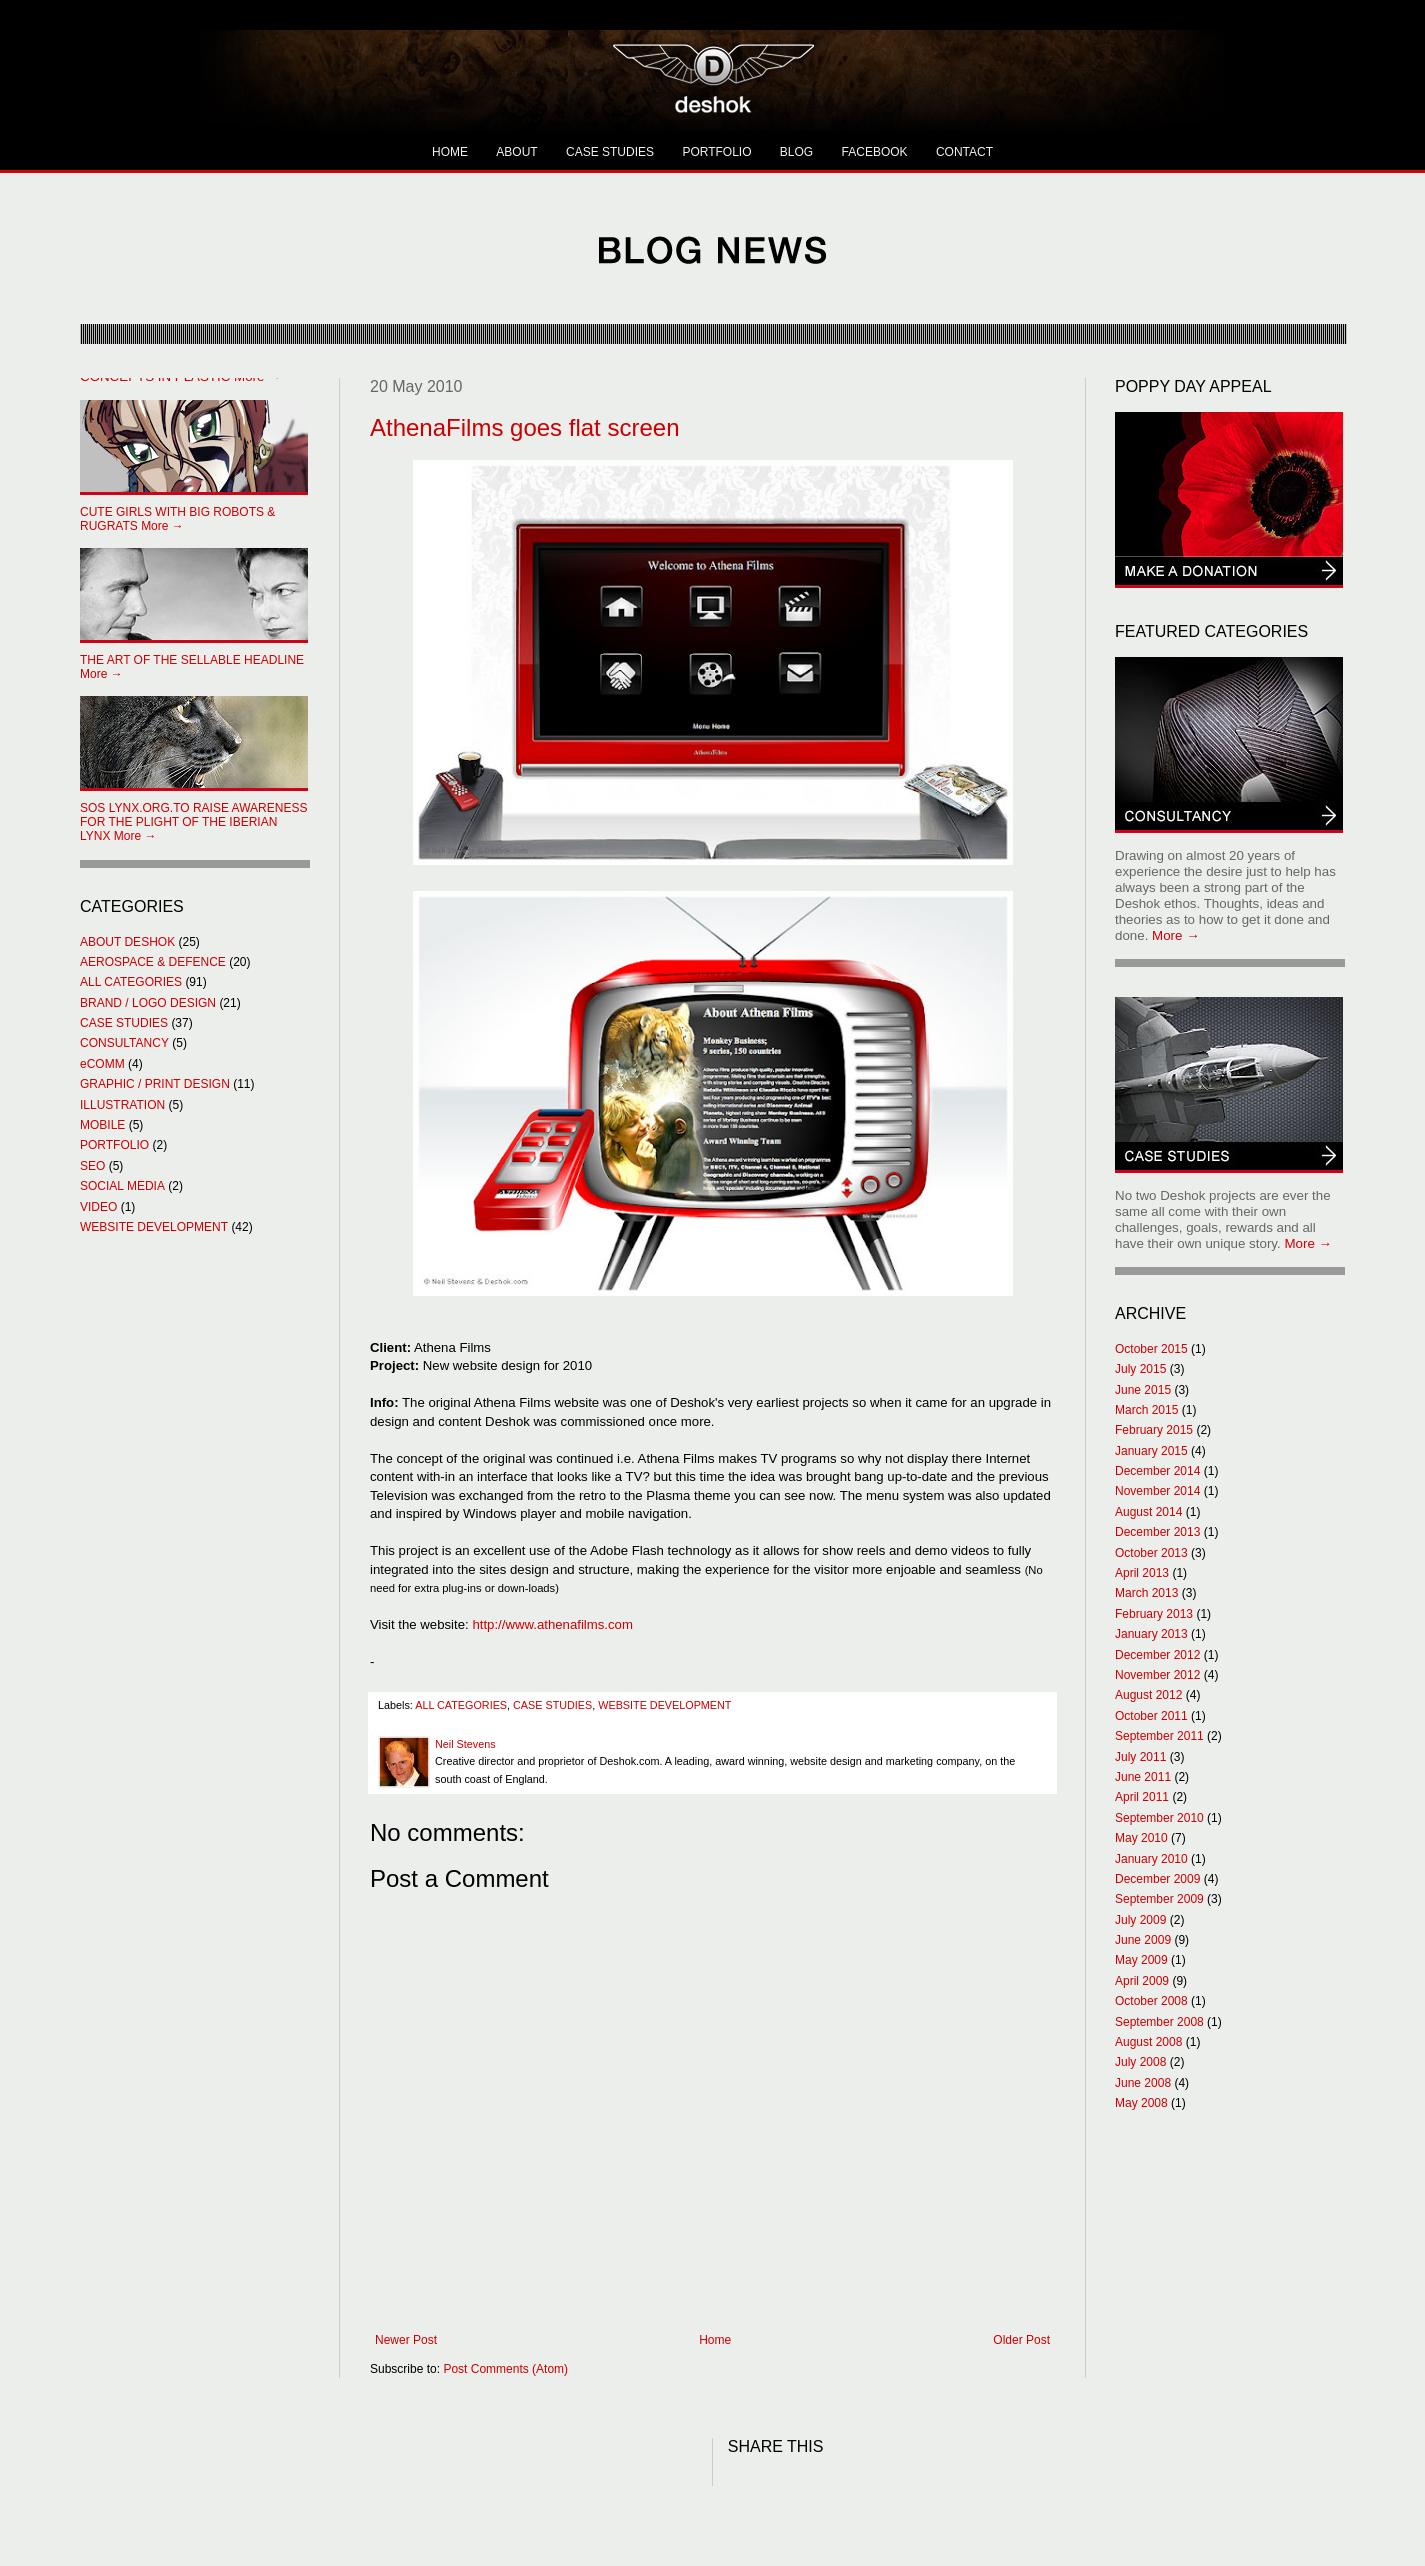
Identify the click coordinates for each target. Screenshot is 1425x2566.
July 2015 (1140, 1369)
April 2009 (1142, 1981)
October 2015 (1151, 1349)
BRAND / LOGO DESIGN (148, 1003)
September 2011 (1159, 1736)
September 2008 (1159, 2022)
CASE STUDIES (610, 152)
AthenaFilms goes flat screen (524, 427)
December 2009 (1157, 1879)
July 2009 (1140, 1920)
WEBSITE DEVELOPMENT (664, 1705)
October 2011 (1151, 1716)
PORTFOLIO (716, 152)
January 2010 (1151, 1859)
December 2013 (1157, 1532)
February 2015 (1154, 1430)
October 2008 (1151, 2001)
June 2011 (1143, 1777)
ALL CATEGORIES (461, 1705)
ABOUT (516, 152)
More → (177, 519)
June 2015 (1143, 1390)
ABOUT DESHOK (127, 942)
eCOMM (102, 1064)
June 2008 (1143, 2083)
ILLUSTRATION (122, 1105)
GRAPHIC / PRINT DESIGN (155, 1084)
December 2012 (1157, 1655)
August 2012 (1148, 1695)
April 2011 (1142, 1797)
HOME (450, 152)
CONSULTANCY (124, 1043)
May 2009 (1141, 1960)
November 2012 (1157, 1675)
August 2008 (1148, 2042)
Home (715, 2340)
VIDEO (98, 1207)
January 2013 (1151, 1634)
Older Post (1021, 2340)
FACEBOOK (875, 152)
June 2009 (1143, 1940)
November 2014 (1157, 1491)
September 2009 (1159, 1899)
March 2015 (1146, 1410)
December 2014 (1157, 1471)
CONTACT (964, 152)
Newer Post (406, 2340)
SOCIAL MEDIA (122, 1186)
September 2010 (1159, 1818)
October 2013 (1151, 1553)
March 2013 (1146, 1593)
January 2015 (1151, 1451)
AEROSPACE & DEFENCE (153, 962)
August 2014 (1148, 1512)
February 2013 (1154, 1614)
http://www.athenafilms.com (552, 1624)
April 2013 (1142, 1573)
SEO (92, 1166)
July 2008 (1140, 2062)
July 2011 (1140, 1757)
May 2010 (1141, 1838)
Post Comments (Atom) (505, 2369)
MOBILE (102, 1125)
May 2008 (1141, 2103)
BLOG (796, 152)
